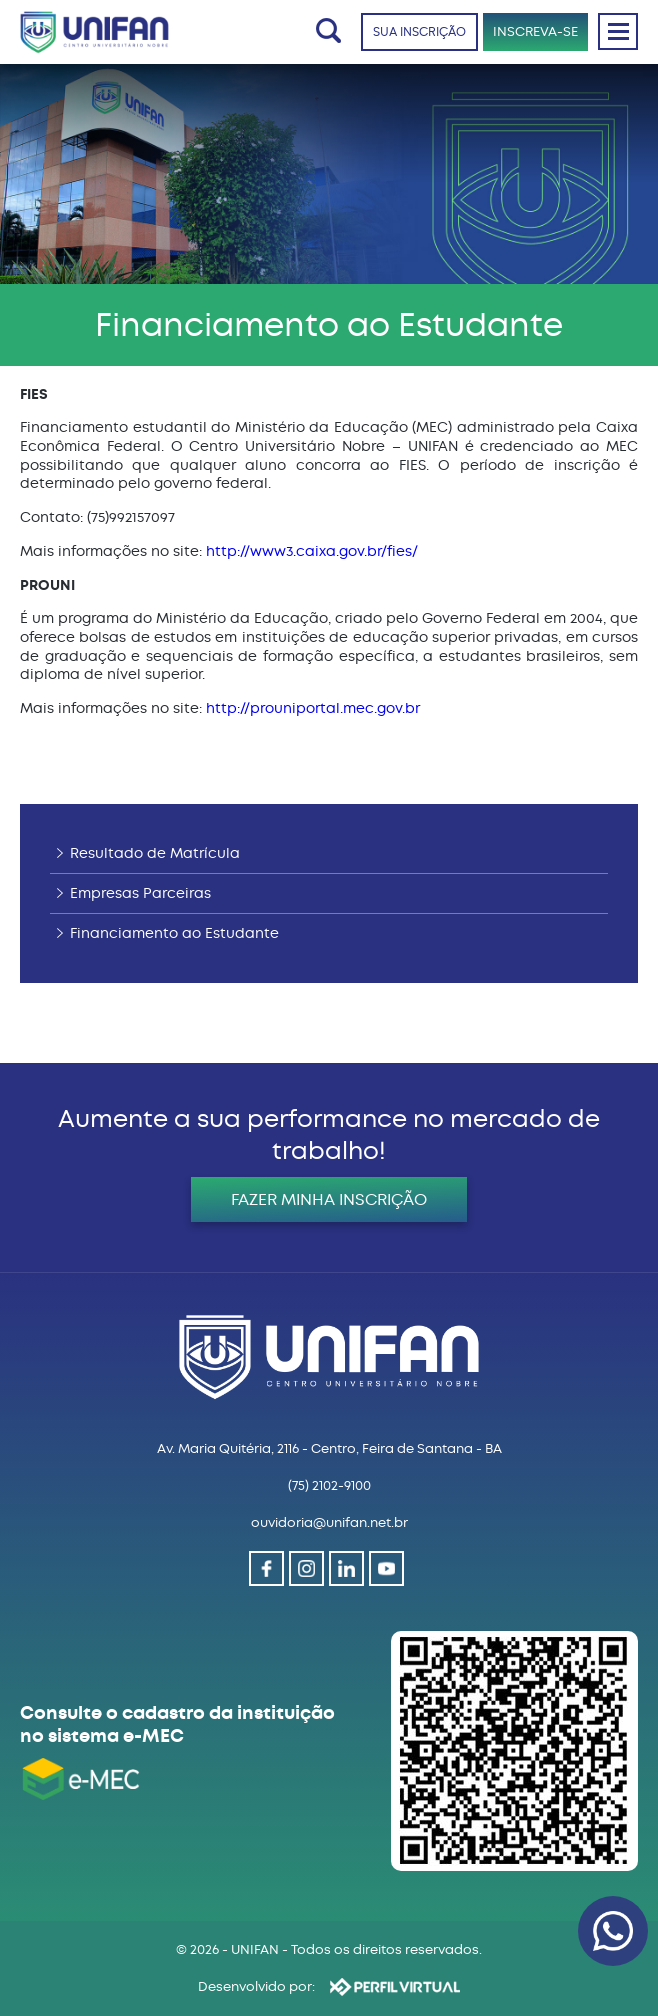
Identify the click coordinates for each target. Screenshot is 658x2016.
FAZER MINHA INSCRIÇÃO (329, 1199)
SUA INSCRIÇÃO (419, 32)
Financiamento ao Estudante (174, 933)
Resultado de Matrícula (155, 853)
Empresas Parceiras (140, 893)
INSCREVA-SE (535, 31)
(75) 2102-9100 (329, 1485)
